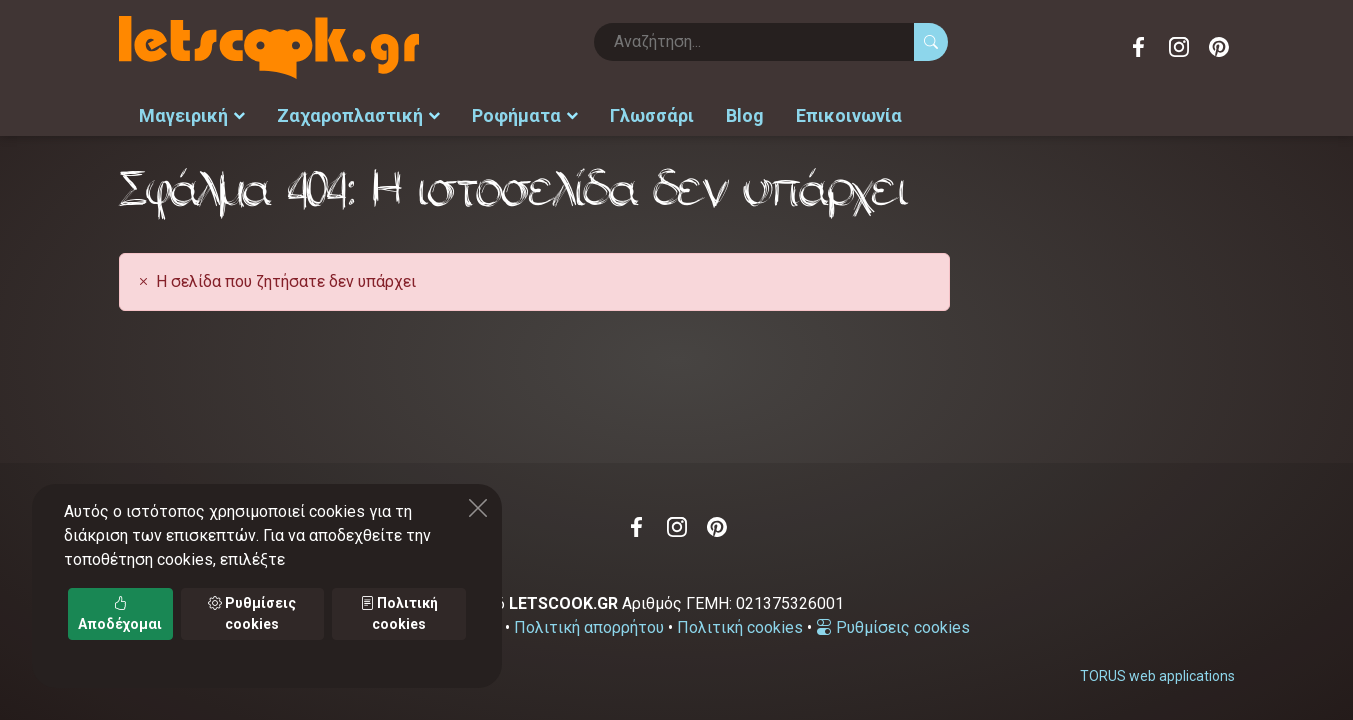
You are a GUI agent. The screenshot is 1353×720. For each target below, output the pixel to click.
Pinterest (1219, 47)
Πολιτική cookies (740, 627)
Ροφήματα (525, 115)
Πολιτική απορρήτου (589, 627)
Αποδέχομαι (120, 613)
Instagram (1179, 47)
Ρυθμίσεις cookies (893, 627)
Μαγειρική (192, 115)
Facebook (1139, 47)
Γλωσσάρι (652, 115)
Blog (745, 115)
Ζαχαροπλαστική (358, 115)
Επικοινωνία (849, 115)
